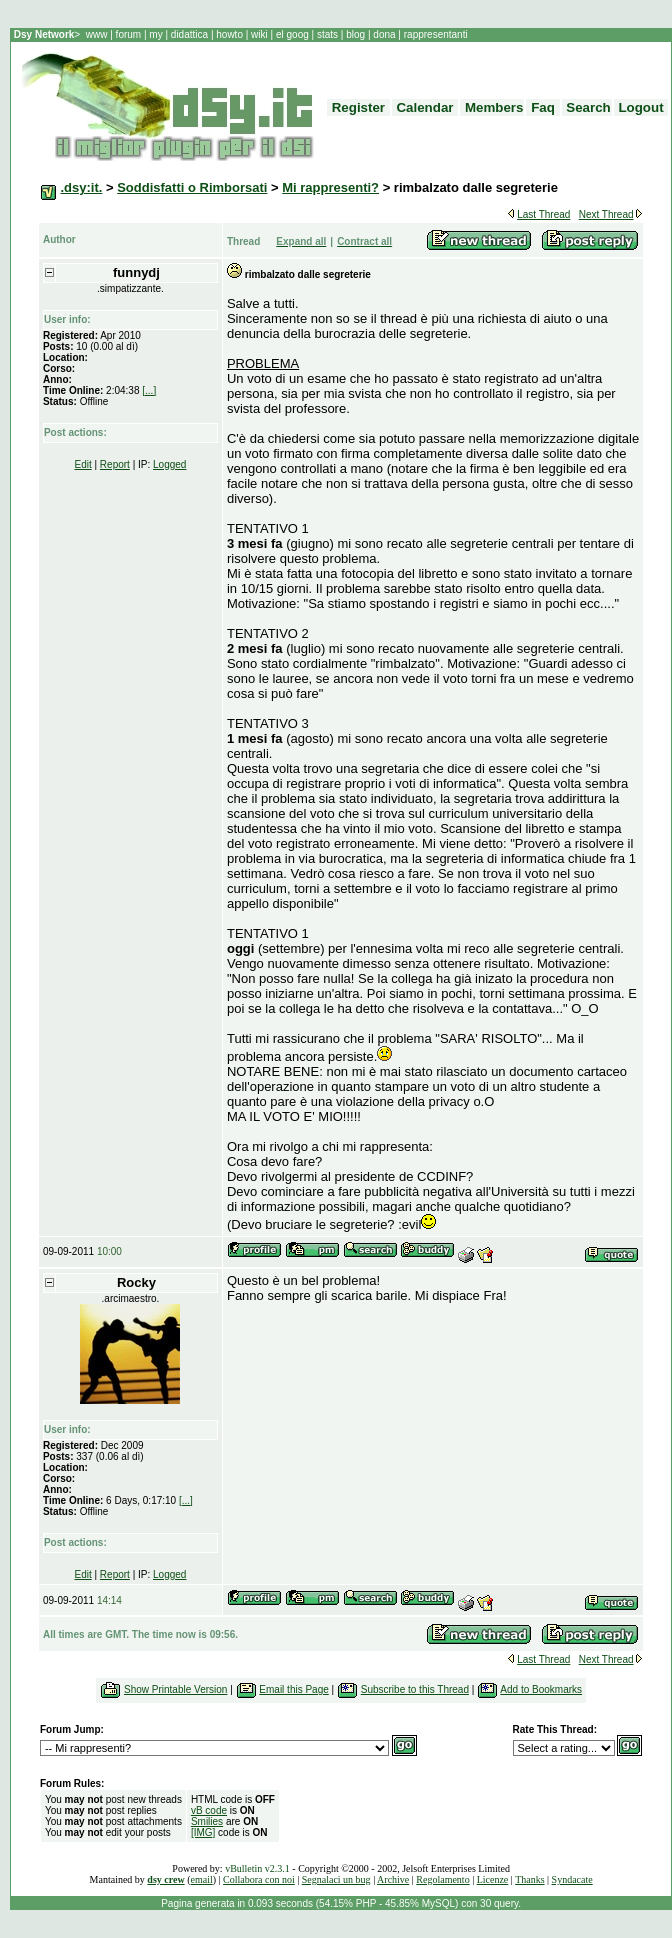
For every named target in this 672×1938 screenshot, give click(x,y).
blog (355, 34)
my (157, 34)
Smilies (207, 1821)
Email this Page (293, 1689)
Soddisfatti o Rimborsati (192, 187)
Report (115, 464)
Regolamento (442, 1879)
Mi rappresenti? (330, 187)
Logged (169, 464)
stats (329, 34)
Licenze (493, 1879)
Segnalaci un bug (336, 1879)
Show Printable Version (175, 1689)
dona (385, 34)
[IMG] (203, 1832)
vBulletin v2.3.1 (257, 1868)
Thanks (529, 1879)
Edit (82, 464)
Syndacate (572, 1879)
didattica (189, 34)
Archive (393, 1879)
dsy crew (165, 1879)
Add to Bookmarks (541, 1689)
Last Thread (543, 214)
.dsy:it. (81, 187)
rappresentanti (434, 34)
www (98, 34)
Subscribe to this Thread (415, 1689)
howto (229, 34)
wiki (259, 34)
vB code (209, 1810)
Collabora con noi (259, 1879)
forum (128, 34)
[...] (149, 390)
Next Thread (606, 214)
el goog (294, 34)
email (202, 1879)
